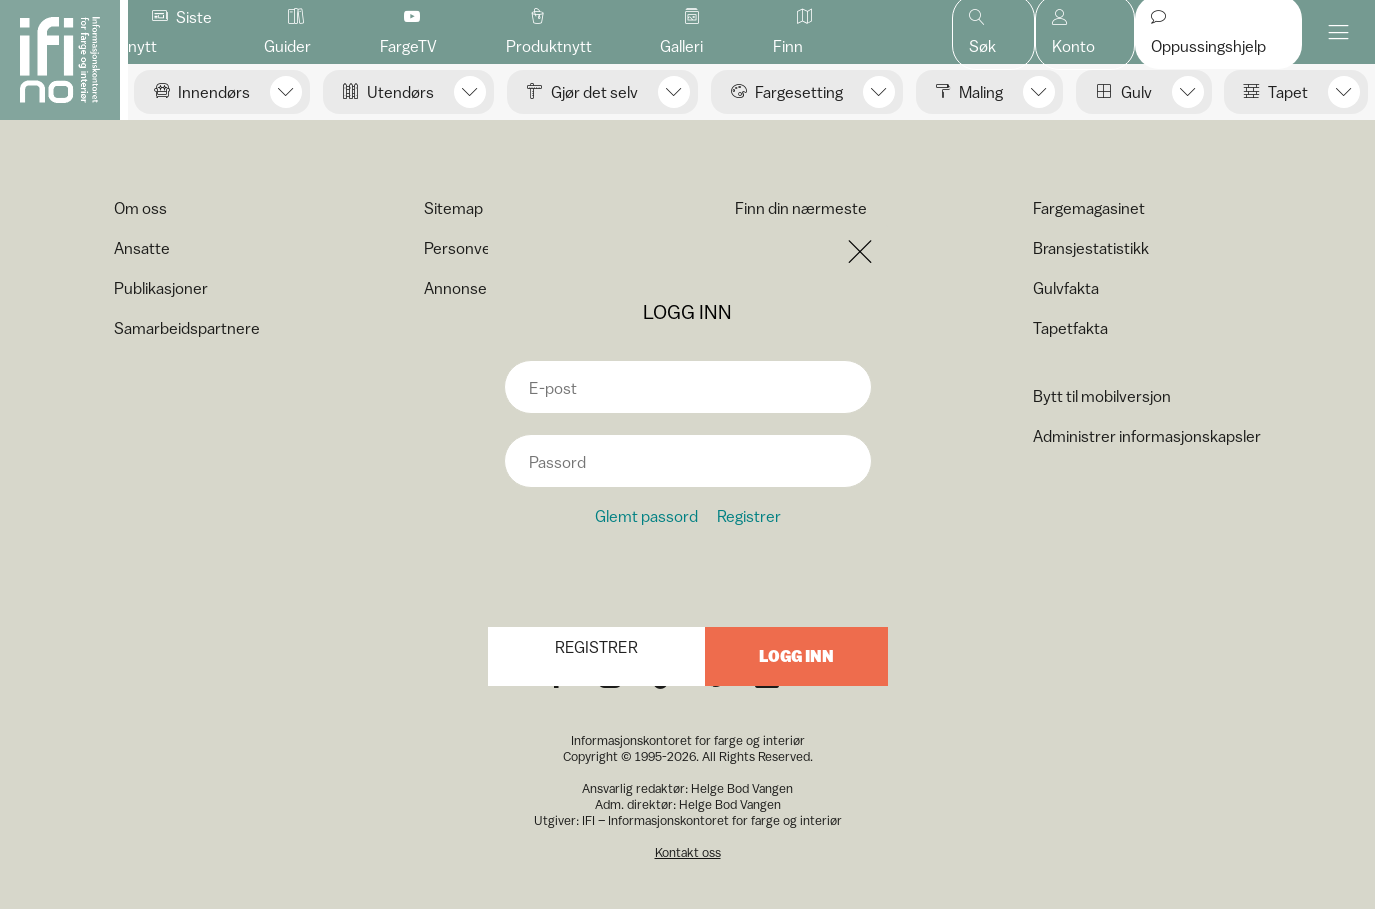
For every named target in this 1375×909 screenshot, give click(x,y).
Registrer (749, 516)
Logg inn (796, 656)
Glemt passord (646, 516)
